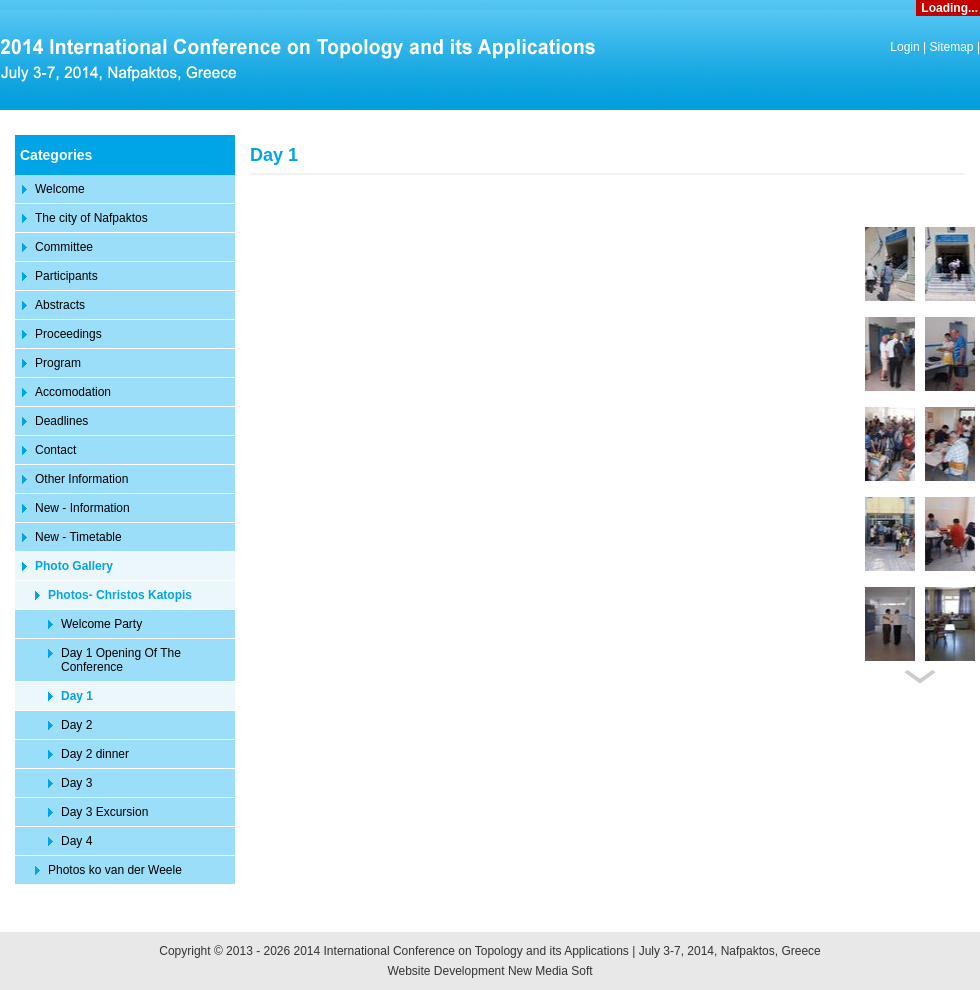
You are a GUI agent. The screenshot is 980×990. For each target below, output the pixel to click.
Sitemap (952, 47)
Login (904, 47)
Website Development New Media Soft (489, 971)
